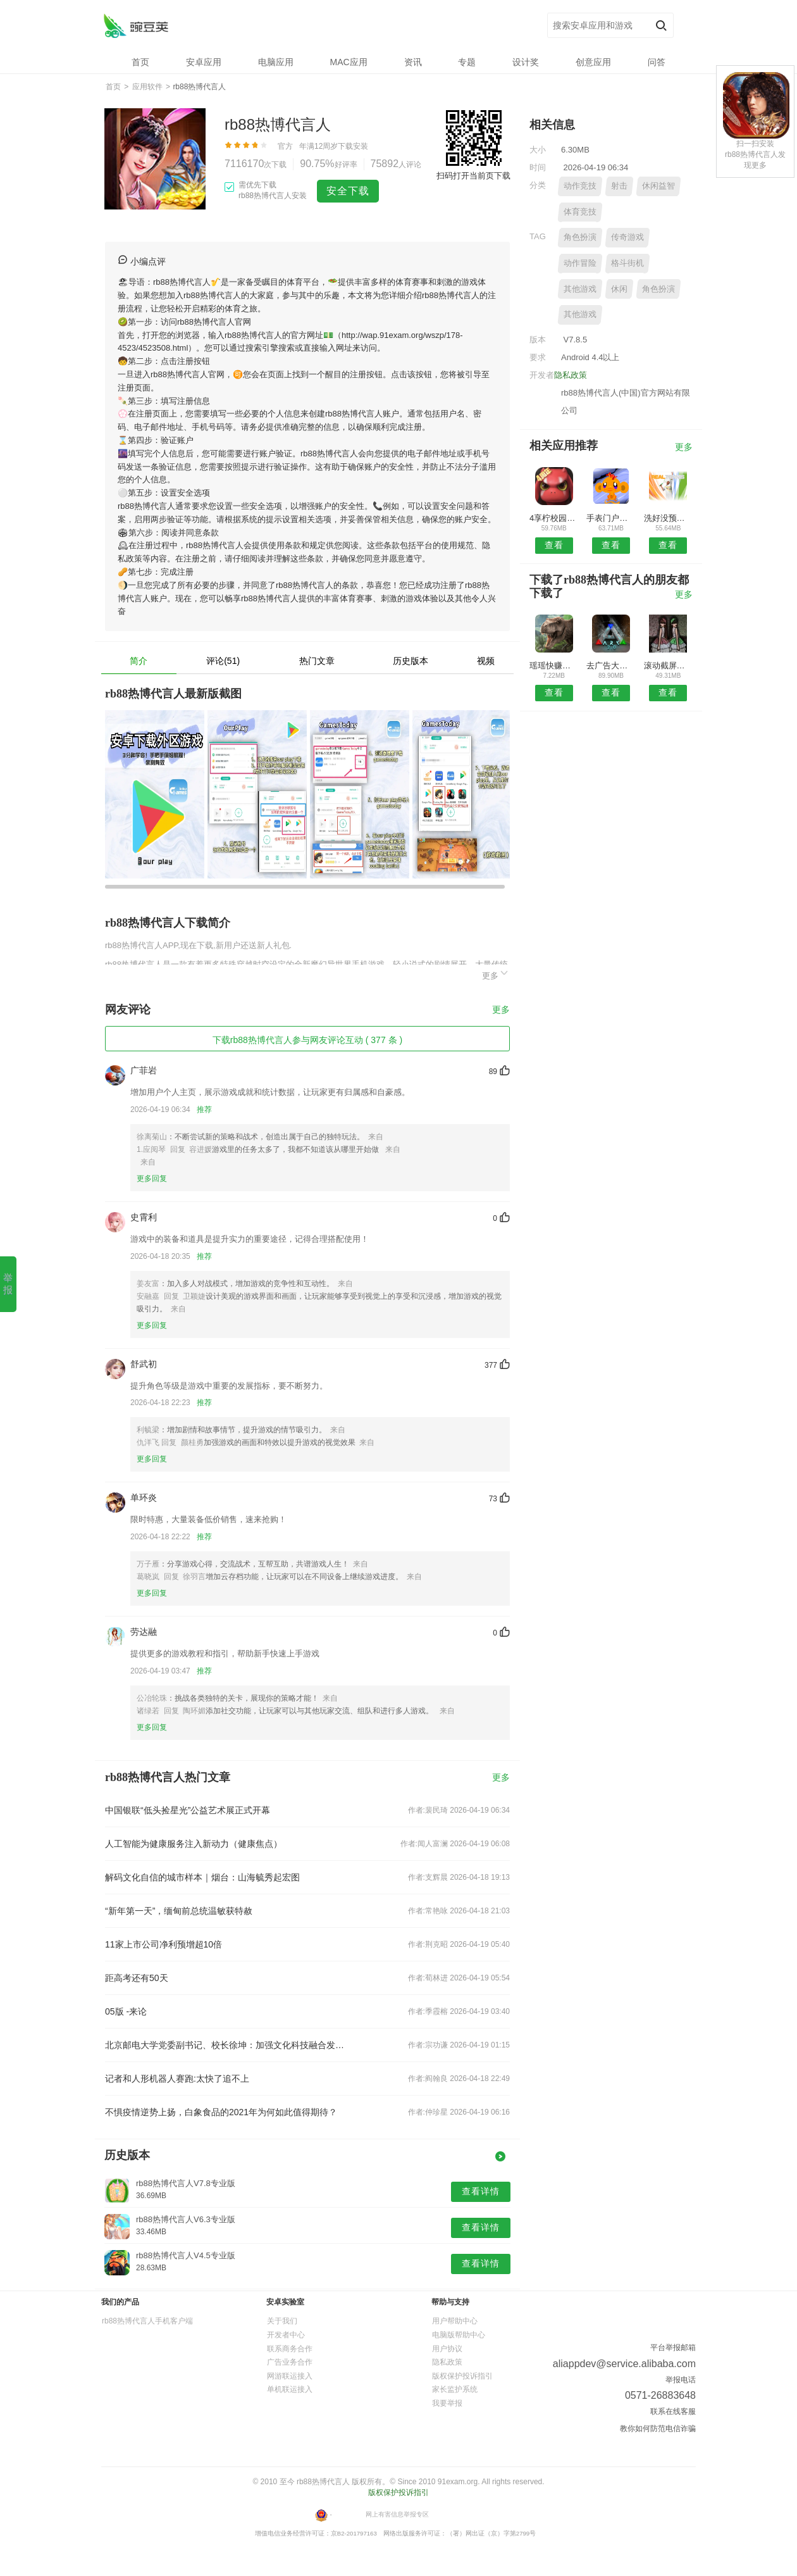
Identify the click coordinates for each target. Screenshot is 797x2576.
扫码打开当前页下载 (473, 175)
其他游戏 (580, 289)
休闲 (619, 289)
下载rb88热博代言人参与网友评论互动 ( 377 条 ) (307, 1040)
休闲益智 (658, 186)
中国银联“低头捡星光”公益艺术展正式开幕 (187, 1810)
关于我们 (282, 2321)
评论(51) (223, 661)
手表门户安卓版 (610, 518)
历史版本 (410, 661)
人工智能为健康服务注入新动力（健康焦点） (193, 1844)
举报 (8, 1283)
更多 (496, 973)
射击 (619, 186)
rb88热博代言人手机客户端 (147, 2321)
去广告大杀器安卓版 (610, 665)
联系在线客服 (673, 2411)
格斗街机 (627, 263)
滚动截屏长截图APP (668, 665)
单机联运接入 (289, 2389)
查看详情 (481, 2191)
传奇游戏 (627, 237)
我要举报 (447, 2403)
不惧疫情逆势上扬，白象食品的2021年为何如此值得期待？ (221, 2112)
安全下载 (347, 190)
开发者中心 (286, 2334)
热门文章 (317, 661)
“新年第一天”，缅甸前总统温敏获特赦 (178, 1911)
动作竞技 (580, 186)
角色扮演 (580, 237)
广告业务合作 (289, 2362)
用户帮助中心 (455, 2321)
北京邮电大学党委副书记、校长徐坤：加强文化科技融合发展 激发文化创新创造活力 (226, 2045)
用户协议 (447, 2348)
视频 (486, 661)
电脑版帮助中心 (458, 2334)
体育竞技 (580, 211)
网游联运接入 (289, 2376)
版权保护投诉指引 (462, 2376)
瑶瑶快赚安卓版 (553, 665)
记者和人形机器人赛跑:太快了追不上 (177, 2078)
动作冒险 (580, 263)
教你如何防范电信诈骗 (658, 2428)
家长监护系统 (455, 2389)
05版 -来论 (126, 2011)
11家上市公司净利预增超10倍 (163, 1944)
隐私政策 (570, 375)
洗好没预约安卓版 (668, 518)
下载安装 (353, 146)
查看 (554, 545)
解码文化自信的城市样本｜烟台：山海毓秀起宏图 (202, 1877)
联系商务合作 (289, 2348)
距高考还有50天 (136, 1978)
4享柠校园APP (553, 518)
